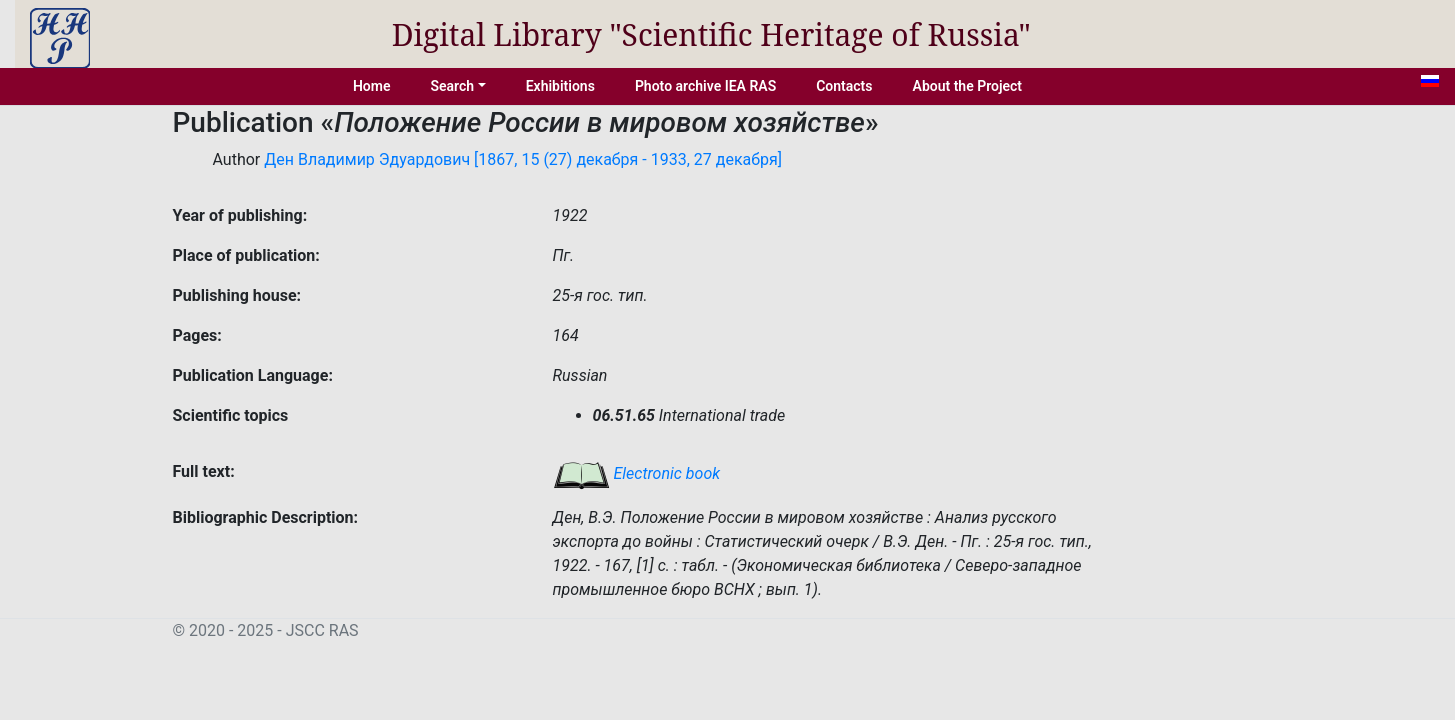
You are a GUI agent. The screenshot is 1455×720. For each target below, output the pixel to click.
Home (372, 86)
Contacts (844, 86)
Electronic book (637, 473)
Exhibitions (560, 86)
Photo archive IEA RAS (705, 86)
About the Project (968, 86)
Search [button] (452, 86)
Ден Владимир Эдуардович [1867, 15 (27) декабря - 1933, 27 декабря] (523, 159)
